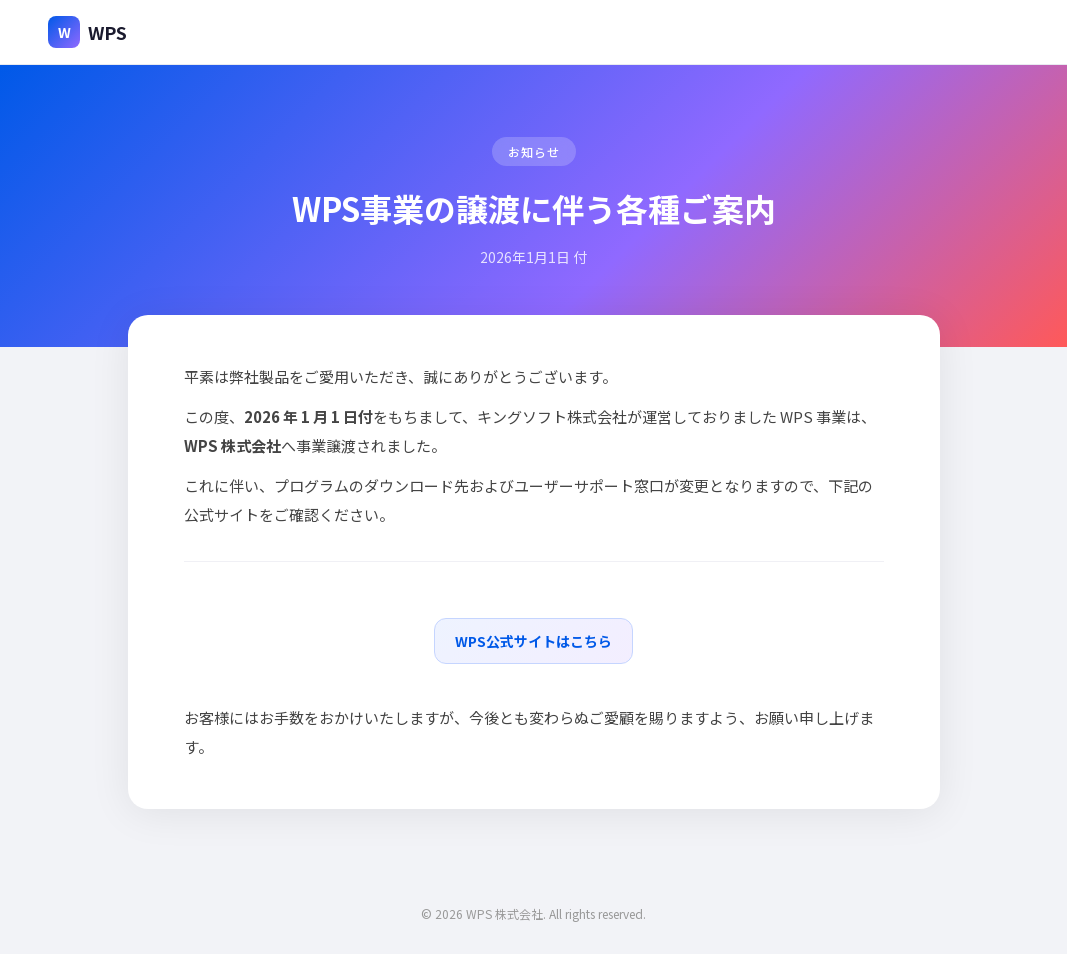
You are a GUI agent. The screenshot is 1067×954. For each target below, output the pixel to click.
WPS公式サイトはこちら (533, 641)
